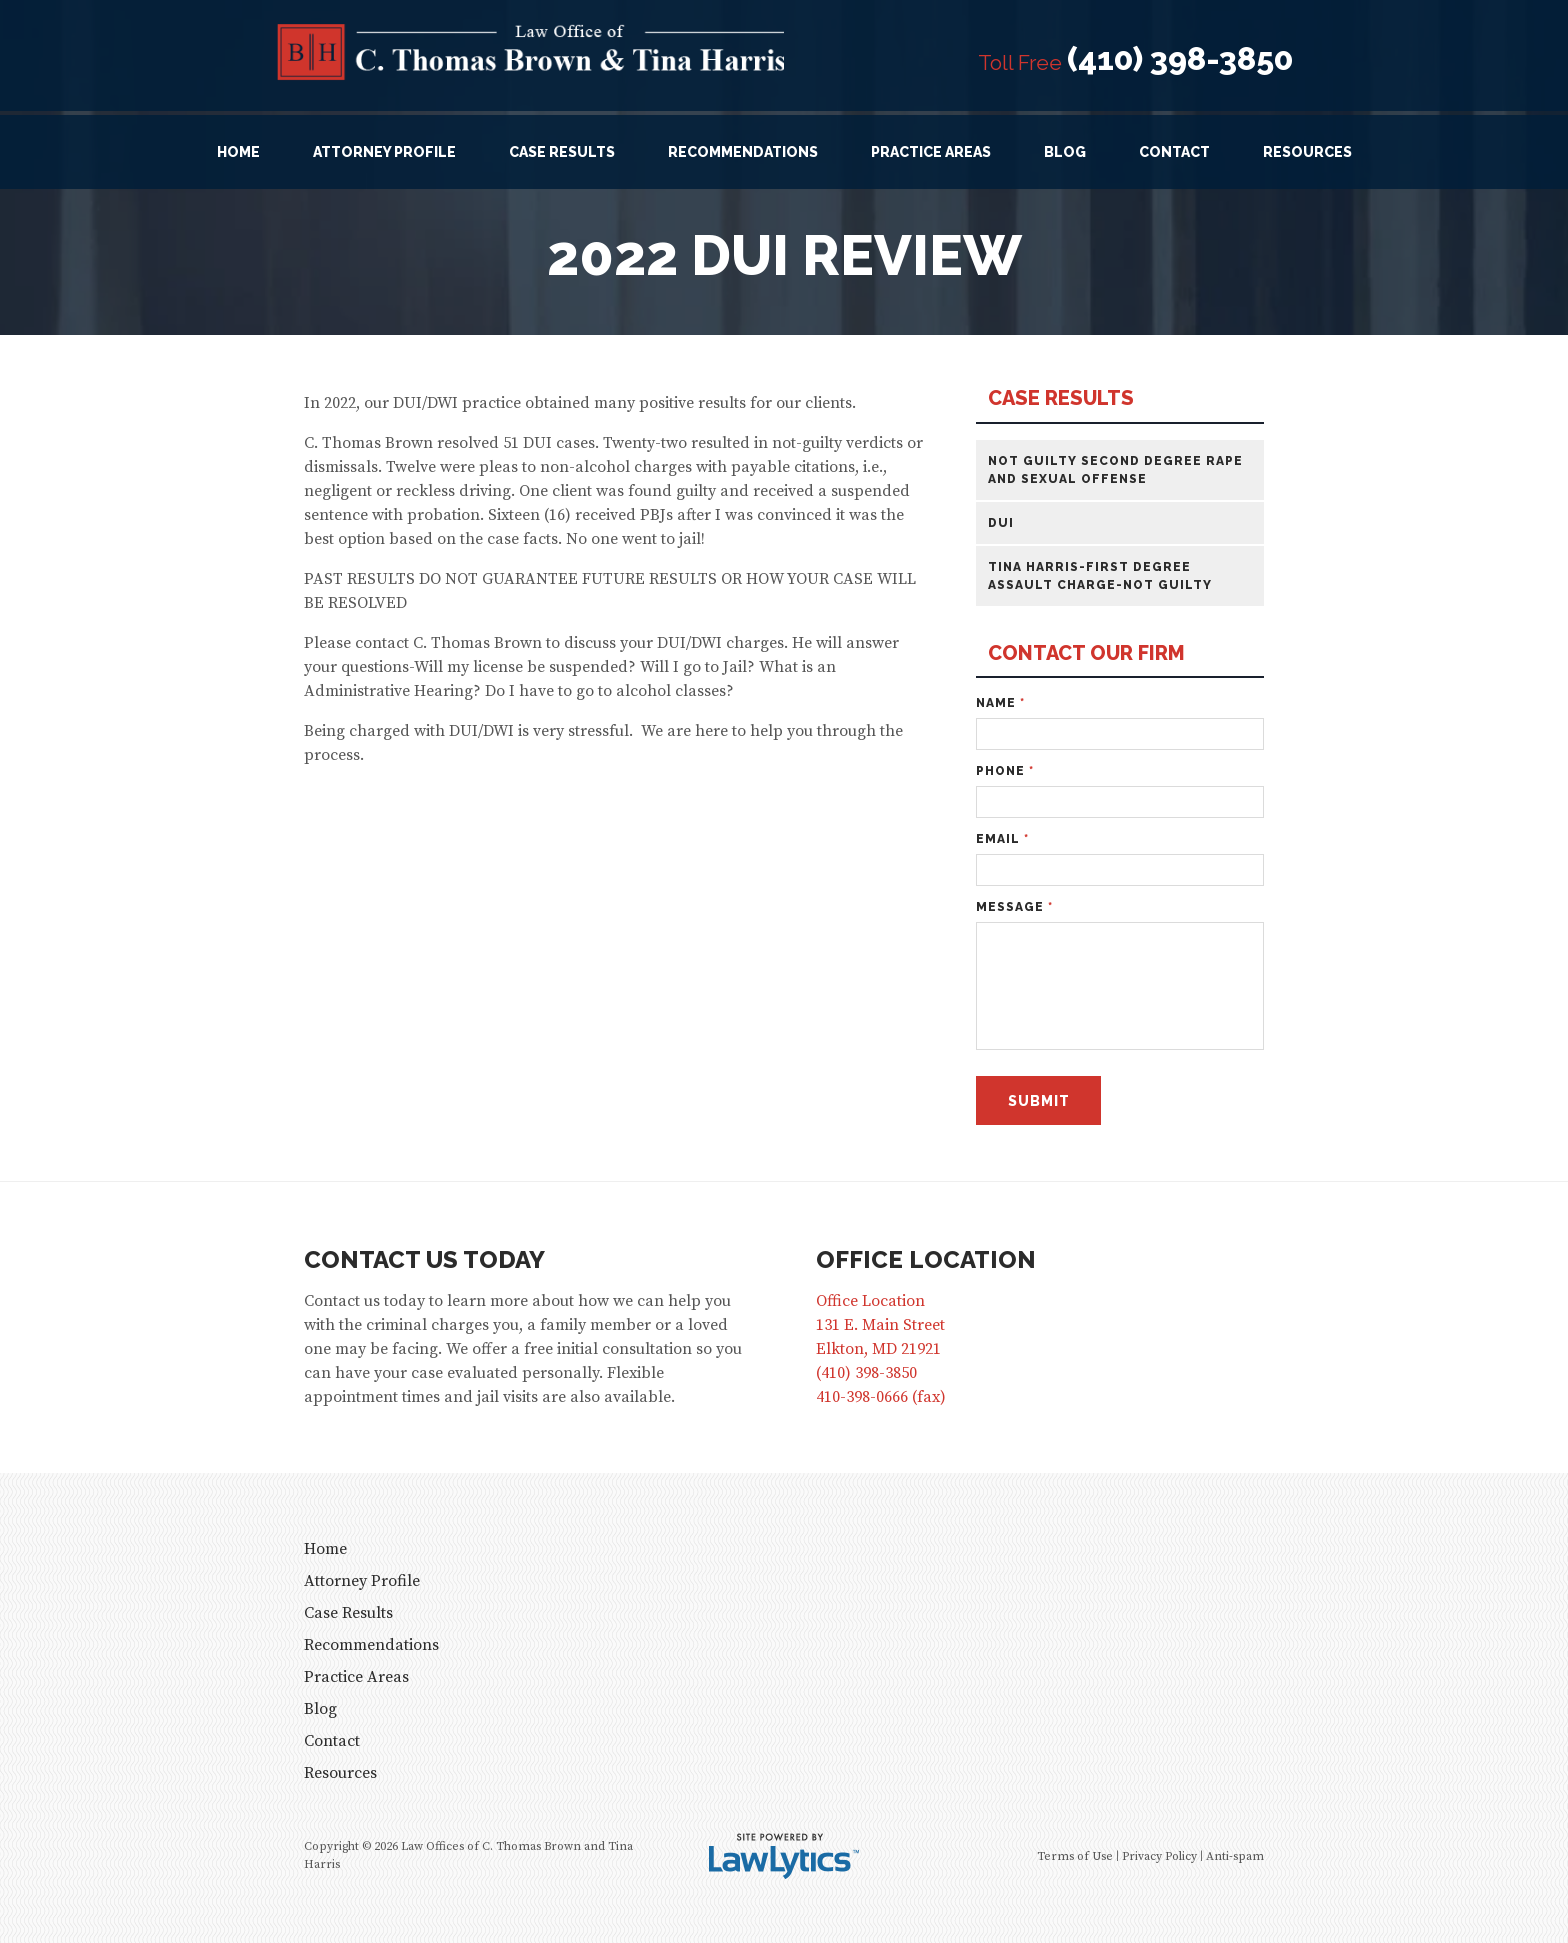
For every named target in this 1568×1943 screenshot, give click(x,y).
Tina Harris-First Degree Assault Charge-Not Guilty (1100, 576)
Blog (1065, 152)
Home (238, 152)
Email (1002, 839)
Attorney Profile (384, 152)
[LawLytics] (784, 1856)
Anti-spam (1235, 1856)
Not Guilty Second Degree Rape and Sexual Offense (1115, 470)
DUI (1001, 523)
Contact (1174, 152)
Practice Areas (931, 152)
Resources (1307, 152)
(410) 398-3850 (1180, 59)
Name (1000, 703)
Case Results (562, 152)
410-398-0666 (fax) (881, 1397)
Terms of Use (1075, 1856)
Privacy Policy (1159, 1856)
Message (1014, 907)
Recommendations (743, 152)
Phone (1005, 771)
